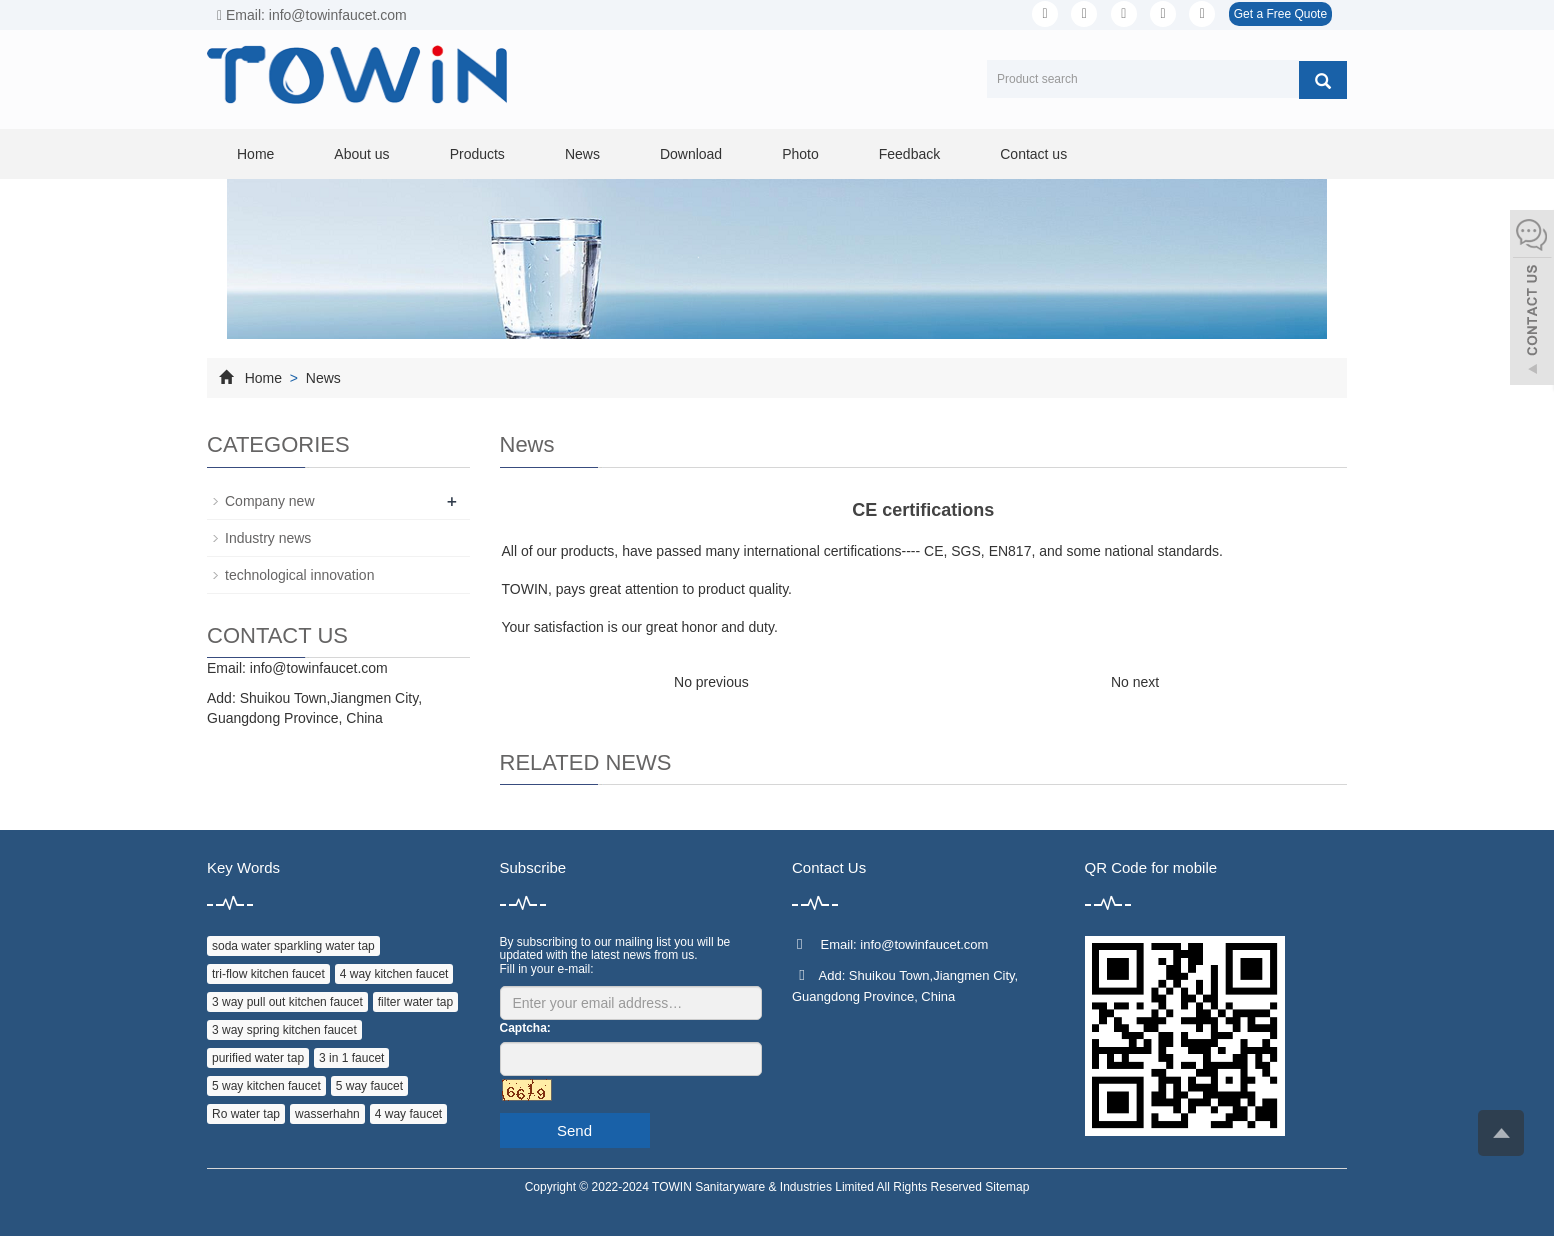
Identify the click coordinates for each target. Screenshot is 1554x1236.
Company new (270, 501)
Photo (800, 154)
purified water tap (258, 1058)
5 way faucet (369, 1086)
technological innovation (299, 575)
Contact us (1033, 154)
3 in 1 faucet (351, 1058)
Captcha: (525, 1028)
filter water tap (415, 1002)
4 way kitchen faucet (394, 974)
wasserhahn (327, 1114)
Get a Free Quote (1280, 14)
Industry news (268, 538)
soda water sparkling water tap (293, 946)
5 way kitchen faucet (266, 1086)
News (582, 154)
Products (477, 154)
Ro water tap (246, 1114)
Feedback (909, 154)
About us (361, 154)
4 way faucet (408, 1114)
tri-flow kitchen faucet (268, 974)
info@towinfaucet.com (319, 668)
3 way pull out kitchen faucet (287, 1002)
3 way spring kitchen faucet (284, 1030)
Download (691, 154)
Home (255, 154)
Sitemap (1007, 1187)
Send (574, 1130)
